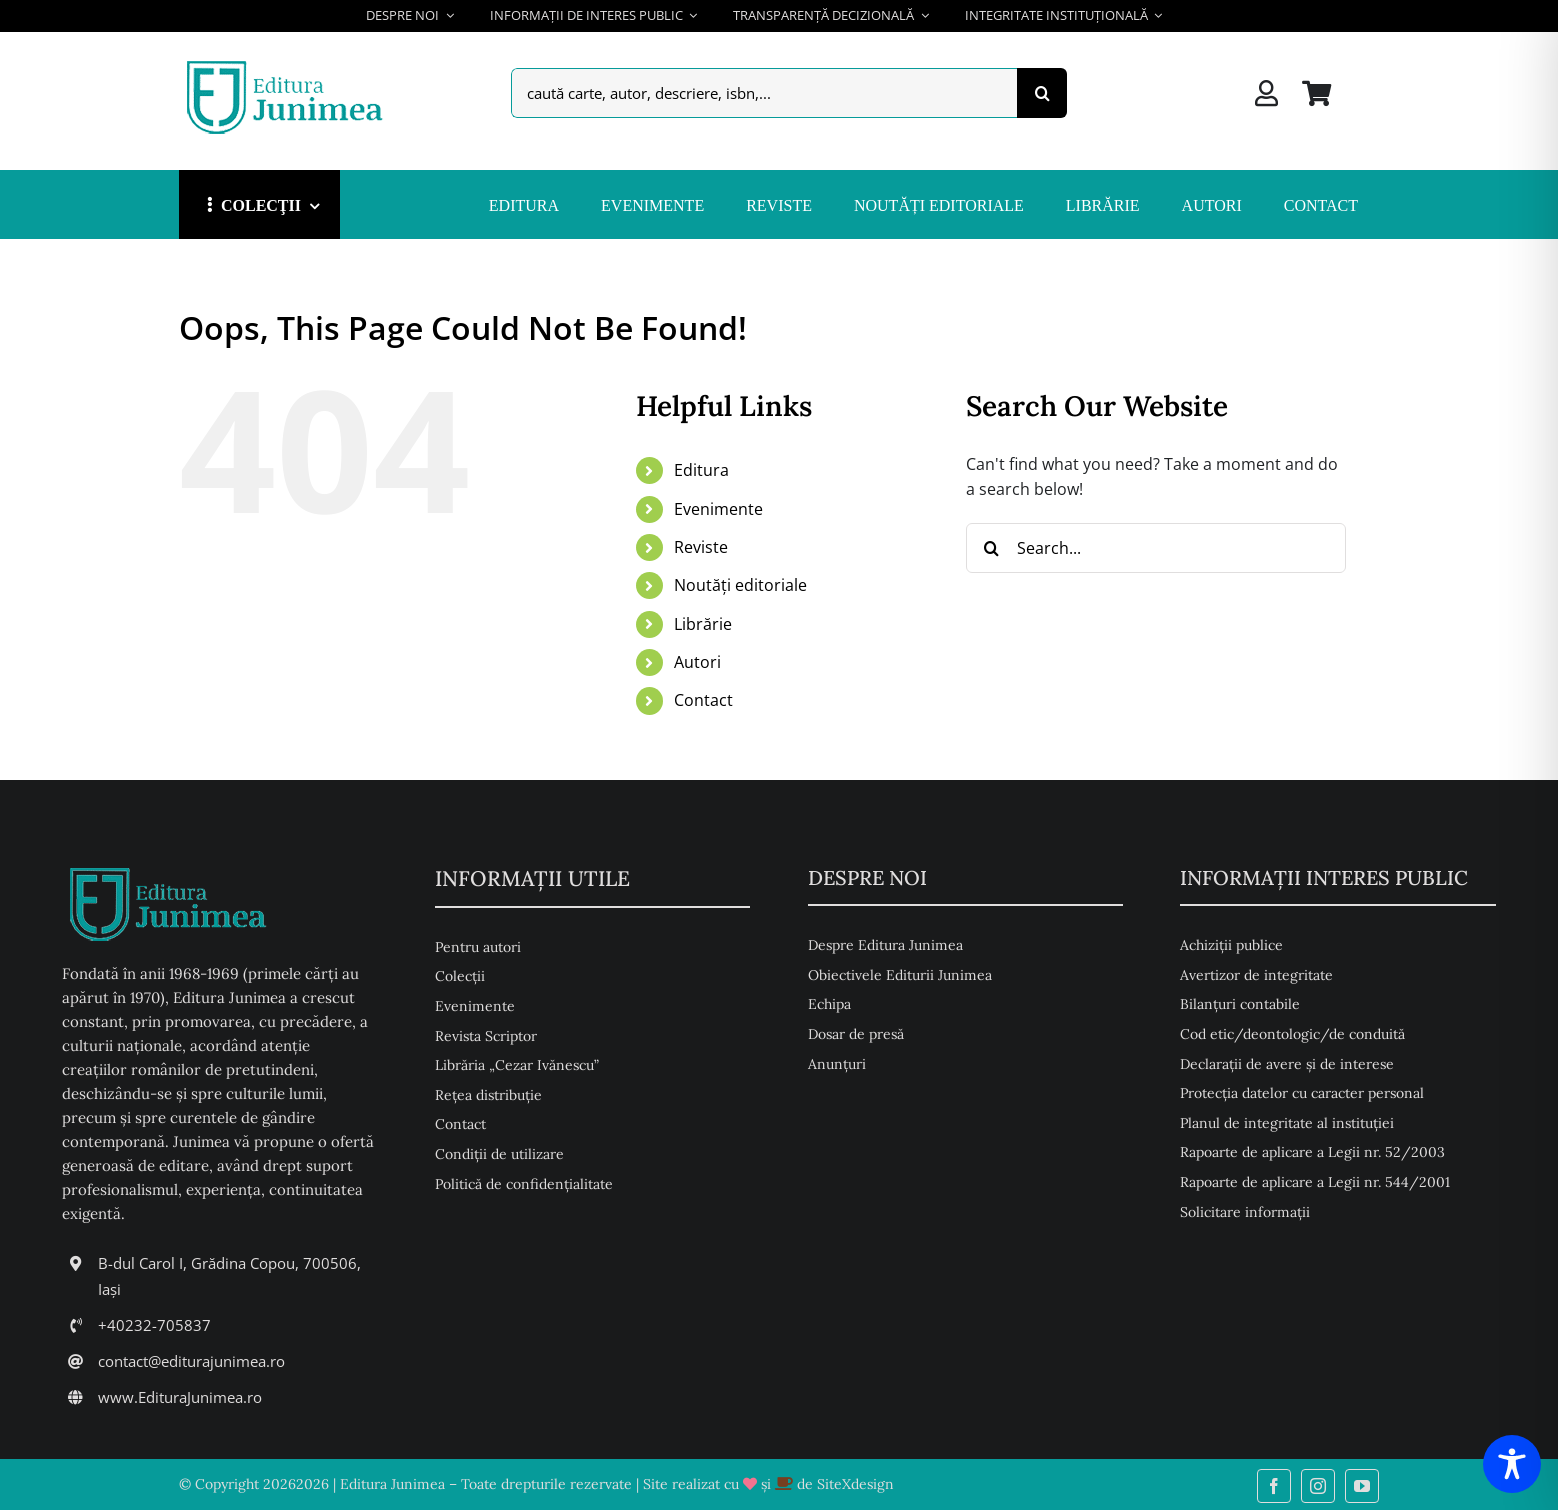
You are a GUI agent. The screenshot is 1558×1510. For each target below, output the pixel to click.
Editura (701, 470)
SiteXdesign (855, 1484)
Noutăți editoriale (740, 585)
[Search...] (1156, 548)
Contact (703, 700)
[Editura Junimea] (288, 63)
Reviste (701, 547)
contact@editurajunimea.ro (191, 1361)
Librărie (703, 624)
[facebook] (1274, 1486)
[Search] (1042, 93)
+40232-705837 (154, 1325)
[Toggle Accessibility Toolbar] (1512, 1464)
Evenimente (718, 509)
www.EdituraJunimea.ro (180, 1397)
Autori (697, 662)
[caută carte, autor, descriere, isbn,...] (764, 93)
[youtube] (1362, 1486)
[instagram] (1318, 1486)
